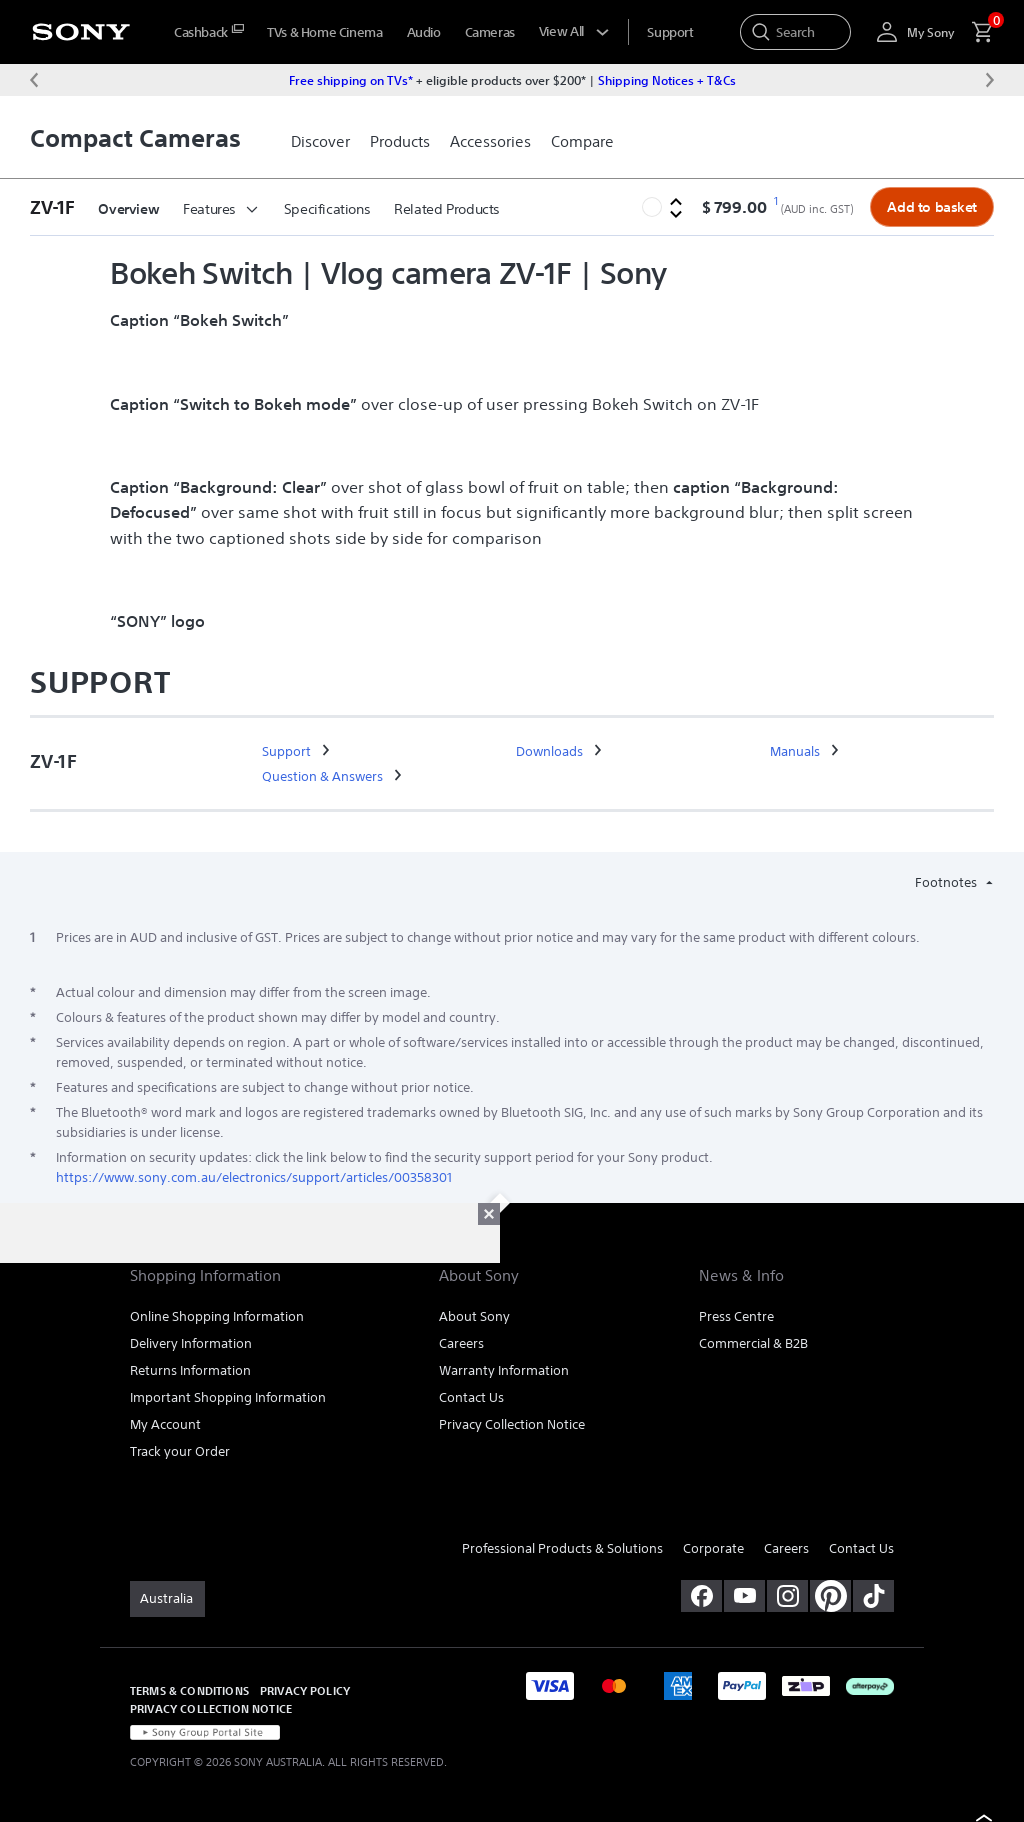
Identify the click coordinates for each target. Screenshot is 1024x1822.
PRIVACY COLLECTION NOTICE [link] (211, 1708)
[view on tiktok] (873, 1596)
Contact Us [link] (471, 1397)
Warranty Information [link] (504, 1370)
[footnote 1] (775, 202)
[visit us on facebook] (701, 1596)
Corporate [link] (713, 1548)
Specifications (327, 209)
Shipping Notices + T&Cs (667, 80)
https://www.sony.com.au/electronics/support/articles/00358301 (254, 1177)
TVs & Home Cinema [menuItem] (324, 32)
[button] (58, 207)
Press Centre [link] (736, 1316)
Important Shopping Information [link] (228, 1397)
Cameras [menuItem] (490, 32)
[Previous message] (34, 80)
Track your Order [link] (180, 1451)
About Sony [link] (474, 1316)
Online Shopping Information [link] (217, 1316)
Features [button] (221, 209)
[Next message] (990, 80)
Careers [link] (461, 1343)
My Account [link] (165, 1424)
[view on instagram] (787, 1596)
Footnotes (947, 882)
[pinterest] (830, 1596)
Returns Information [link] (190, 1370)
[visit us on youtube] (744, 1596)
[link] (320, 142)
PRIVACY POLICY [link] (305, 1690)
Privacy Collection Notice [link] (512, 1424)
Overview (128, 209)
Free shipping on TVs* (351, 80)
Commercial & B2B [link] (753, 1343)
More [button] (421, 209)
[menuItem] (208, 32)
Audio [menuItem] (424, 32)
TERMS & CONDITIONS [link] (189, 1690)
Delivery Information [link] (191, 1343)
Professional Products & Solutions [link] (562, 1548)
